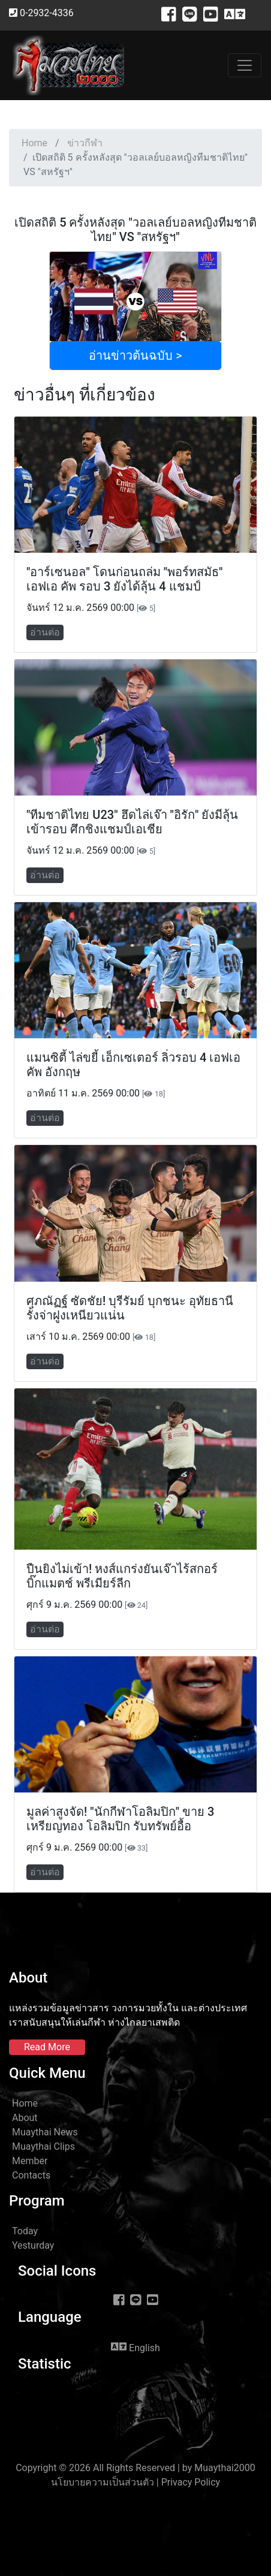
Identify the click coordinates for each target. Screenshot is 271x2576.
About (25, 2117)
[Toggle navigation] (244, 65)
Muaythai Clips (43, 2146)
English (135, 2347)
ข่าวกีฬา (85, 143)
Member (29, 2161)
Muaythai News (45, 2132)
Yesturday (33, 2245)
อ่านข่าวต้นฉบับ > (135, 355)
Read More (47, 2047)
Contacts (31, 2175)
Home (34, 143)
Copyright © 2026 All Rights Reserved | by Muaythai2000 (135, 2467)
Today (25, 2231)
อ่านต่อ (45, 632)
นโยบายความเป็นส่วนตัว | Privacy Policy (135, 2482)
